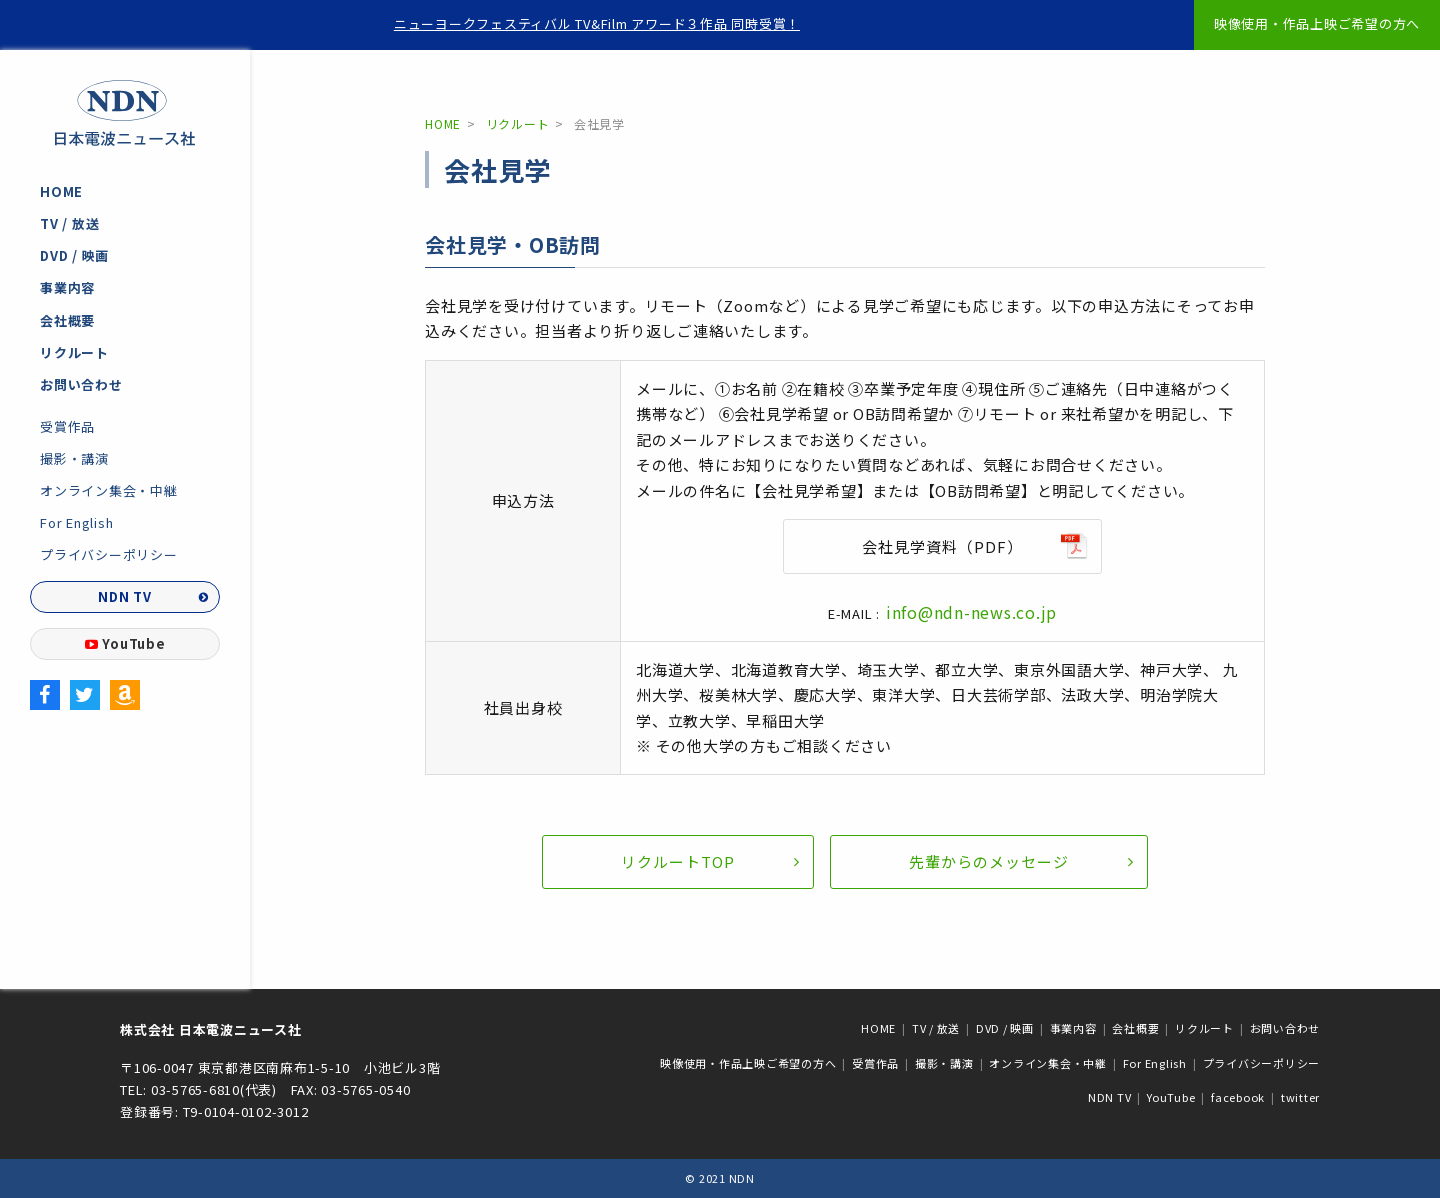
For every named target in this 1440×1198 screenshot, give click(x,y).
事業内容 (67, 287)
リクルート (74, 352)
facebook (1238, 1097)
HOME (61, 191)
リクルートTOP (678, 861)
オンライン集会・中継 (109, 490)
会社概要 (67, 320)
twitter (1300, 1097)
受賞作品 (67, 426)
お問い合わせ (81, 384)
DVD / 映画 (74, 255)
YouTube (125, 643)
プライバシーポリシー (109, 554)
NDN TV (125, 596)
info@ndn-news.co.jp (971, 612)
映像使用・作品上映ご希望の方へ (1317, 23)
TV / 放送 (69, 223)
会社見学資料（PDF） (942, 546)
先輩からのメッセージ (989, 861)
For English (76, 522)
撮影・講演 (74, 458)
